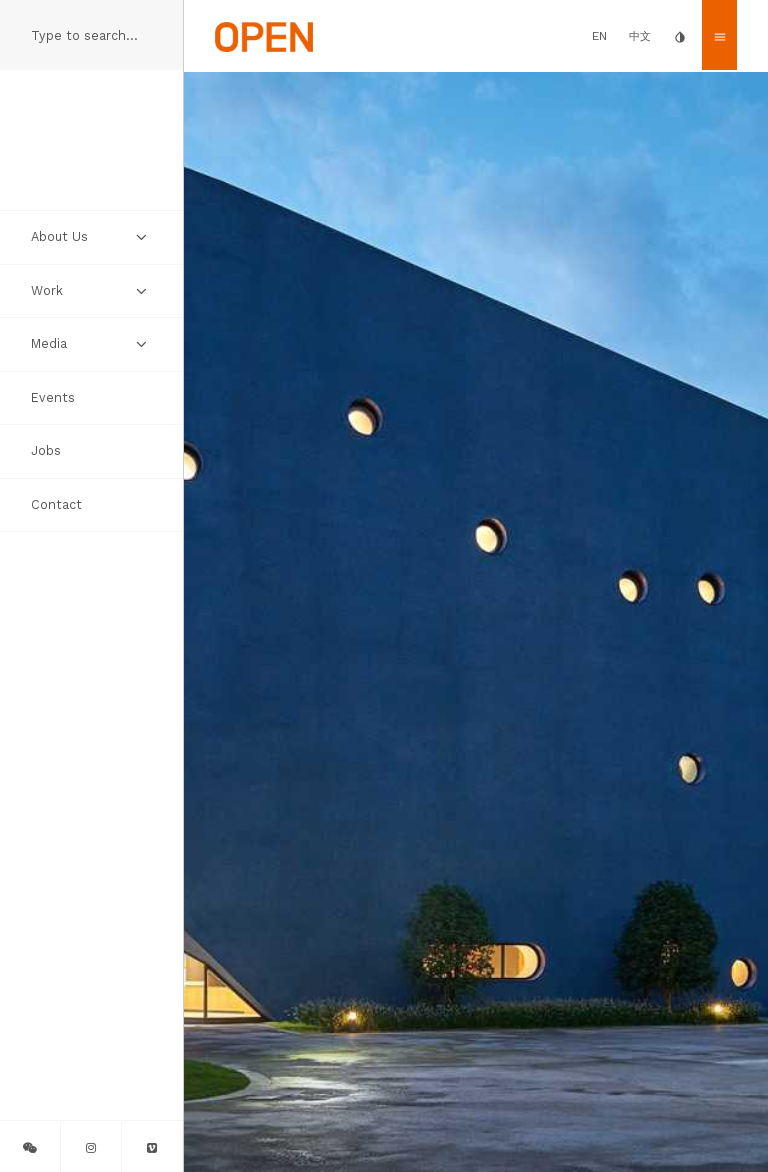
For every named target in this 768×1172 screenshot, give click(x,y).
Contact (56, 504)
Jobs (46, 450)
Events (53, 397)
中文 (640, 36)
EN (599, 36)
